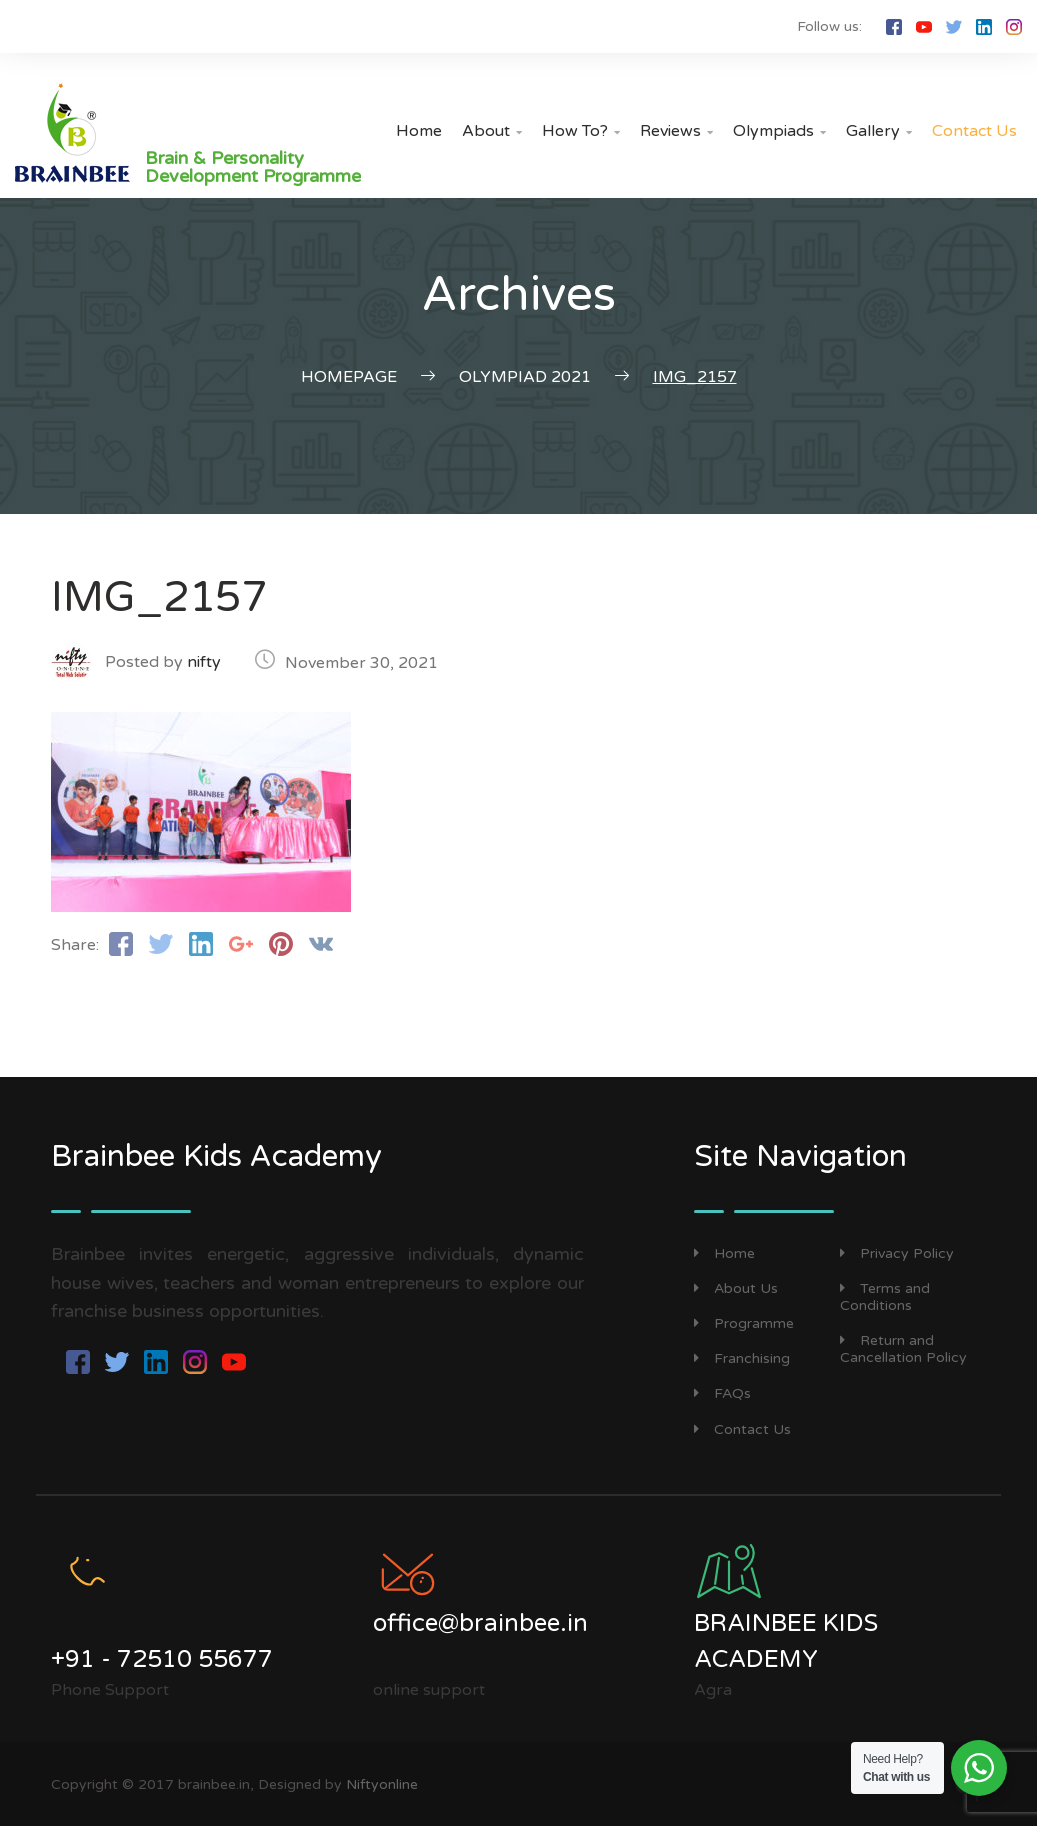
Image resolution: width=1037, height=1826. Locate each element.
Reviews (676, 131)
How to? (581, 131)
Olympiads (779, 131)
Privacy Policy (897, 1253)
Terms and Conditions (885, 1297)
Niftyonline (382, 1784)
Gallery (879, 131)
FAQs (722, 1393)
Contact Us (974, 131)
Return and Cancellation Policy (903, 1349)
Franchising (742, 1358)
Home (419, 131)
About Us (736, 1288)
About (492, 131)
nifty (204, 662)
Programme (744, 1323)
